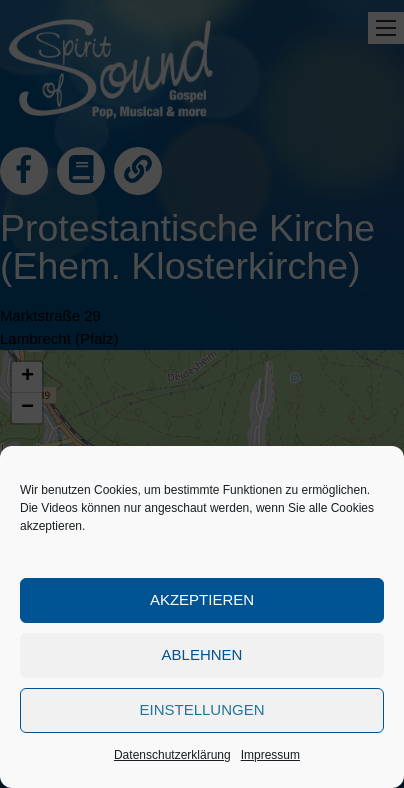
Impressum (270, 755)
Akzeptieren (202, 599)
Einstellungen (201, 709)
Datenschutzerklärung (172, 755)
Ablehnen (202, 654)
